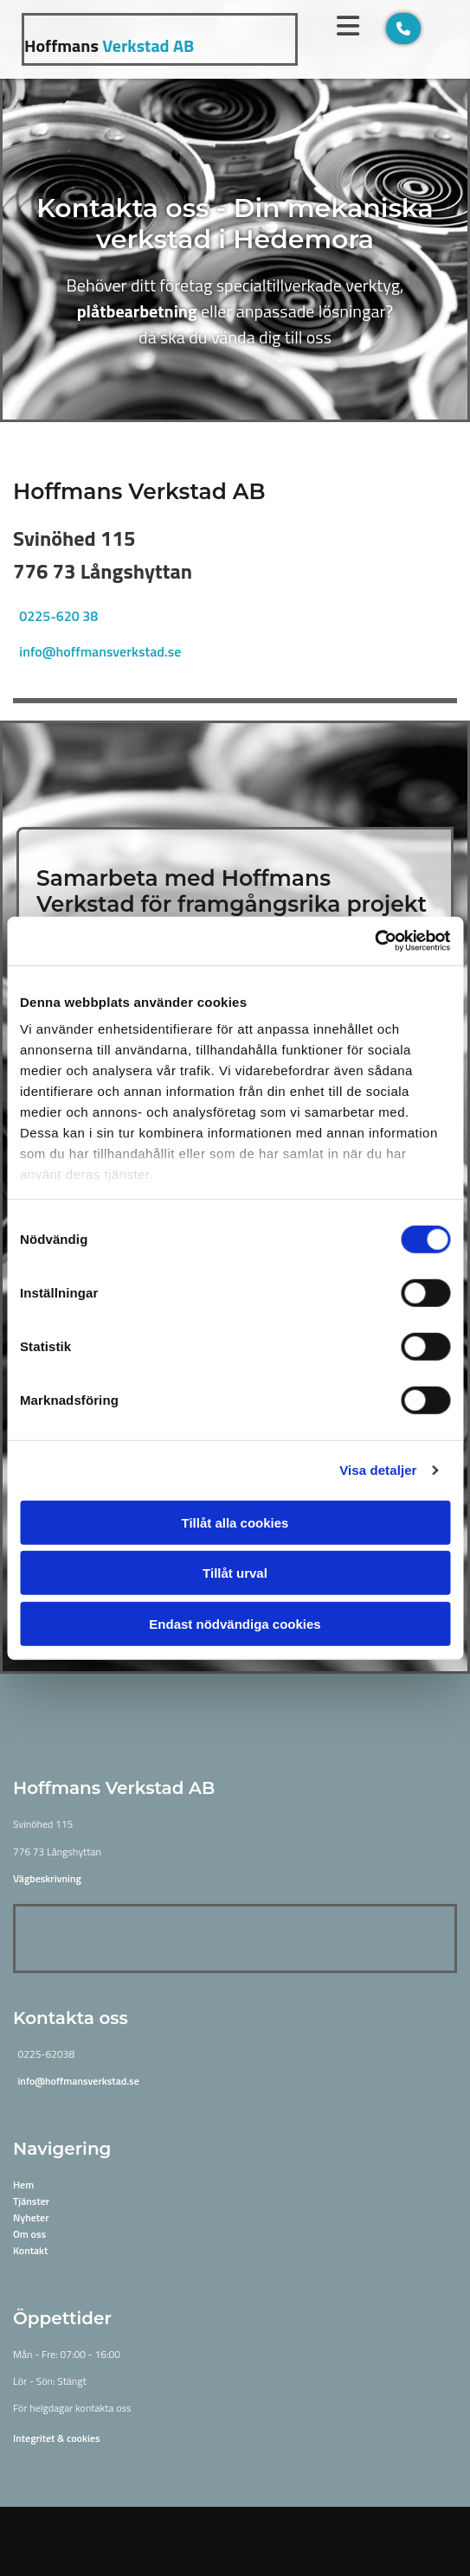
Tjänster (31, 2201)
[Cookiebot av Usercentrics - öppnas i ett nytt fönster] (374, 941)
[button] (403, 28)
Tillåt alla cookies (235, 1522)
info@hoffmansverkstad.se (100, 651)
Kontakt (30, 2250)
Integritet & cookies (56, 2438)
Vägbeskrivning (47, 1878)
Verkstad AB (109, 45)
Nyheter (31, 2217)
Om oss (29, 2234)
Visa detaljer (377, 1470)
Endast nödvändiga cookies (234, 1623)
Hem (23, 2184)
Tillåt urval (235, 1573)
